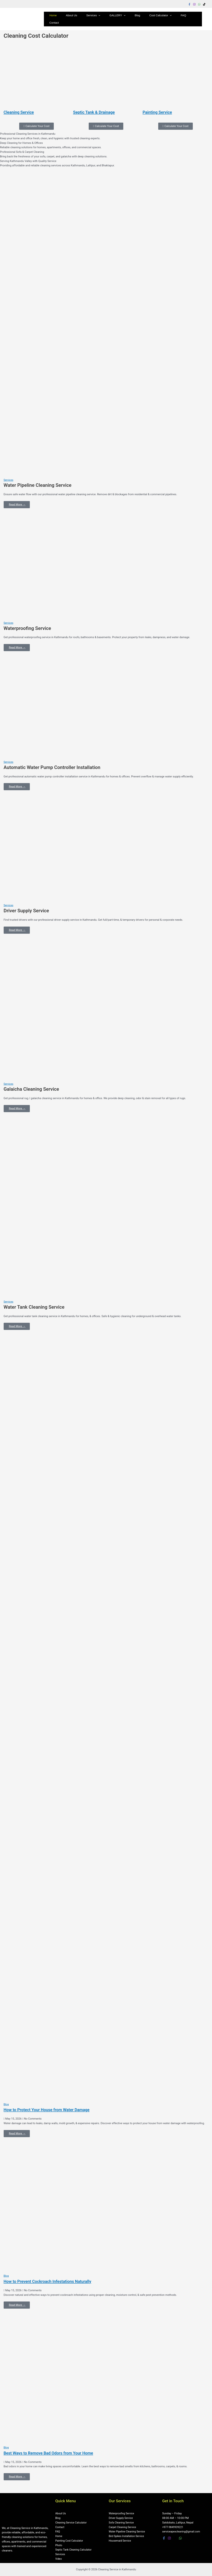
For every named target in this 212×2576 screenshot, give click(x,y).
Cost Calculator (160, 15)
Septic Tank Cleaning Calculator (74, 2549)
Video (58, 2558)
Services (93, 15)
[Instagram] (194, 4)
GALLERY (117, 15)
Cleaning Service (22, 112)
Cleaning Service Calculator (72, 2522)
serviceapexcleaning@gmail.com (182, 2531)
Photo (59, 2545)
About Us (71, 15)
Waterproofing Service (122, 2513)
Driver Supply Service (121, 2518)
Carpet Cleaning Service (123, 2527)
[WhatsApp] (180, 2538)
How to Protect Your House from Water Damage (54, 2109)
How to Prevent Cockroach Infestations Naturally (55, 2281)
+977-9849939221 (173, 2527)
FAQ (183, 15)
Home (53, 15)
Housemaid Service (120, 2540)
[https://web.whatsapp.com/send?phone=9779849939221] (199, 4)
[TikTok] (204, 4)
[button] (98, 15)
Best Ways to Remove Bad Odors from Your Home (56, 2453)
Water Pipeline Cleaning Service (128, 2531)
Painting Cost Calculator (70, 2540)
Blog (137, 15)
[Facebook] (189, 4)
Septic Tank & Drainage (97, 112)
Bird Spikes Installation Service (127, 2536)
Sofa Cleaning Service (122, 2522)
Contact (54, 22)
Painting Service (159, 112)
